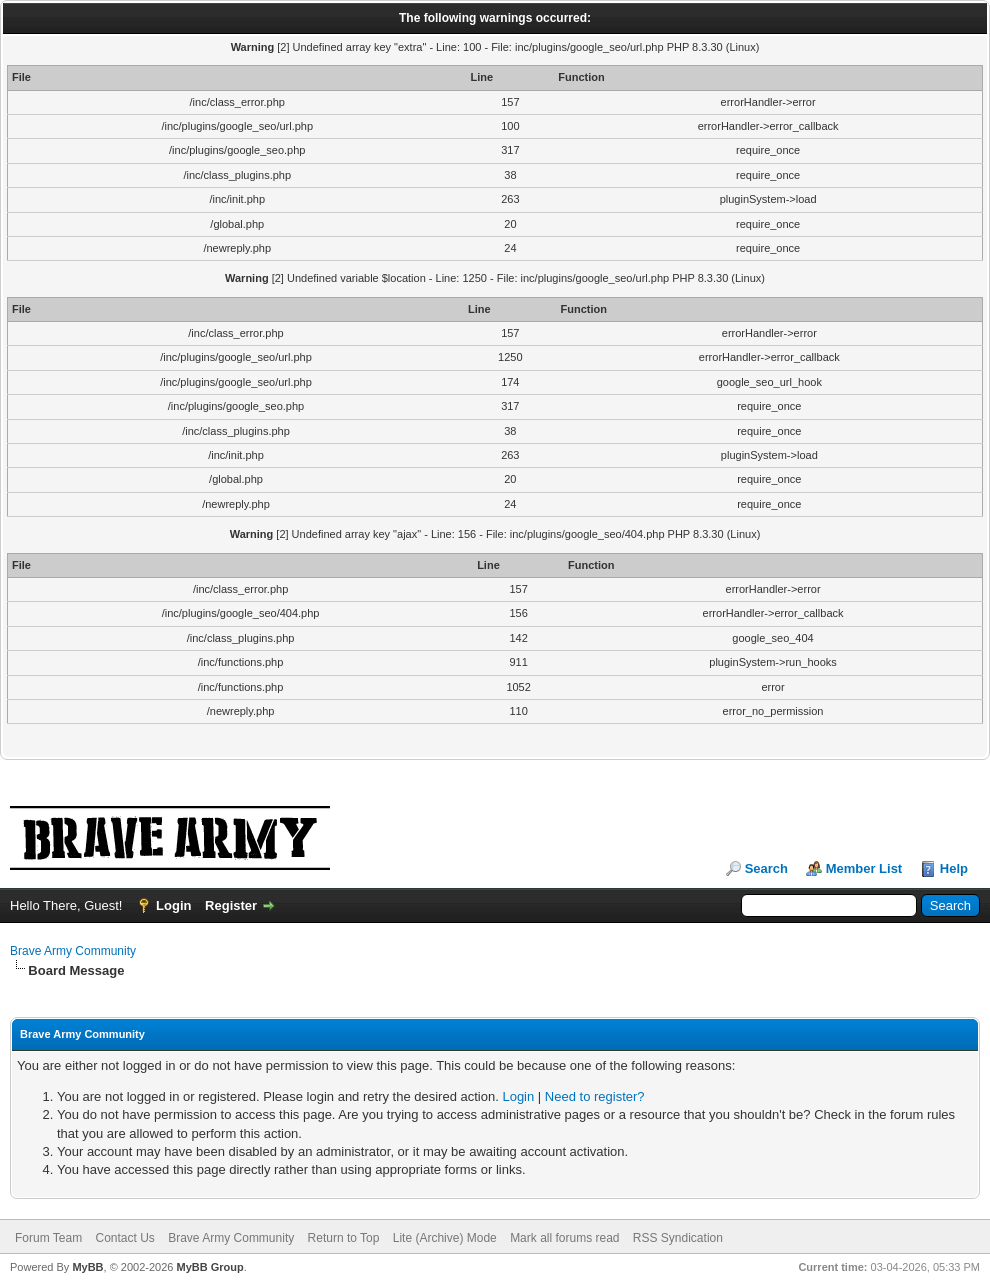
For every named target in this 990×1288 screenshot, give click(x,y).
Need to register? (595, 1096)
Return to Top (344, 1238)
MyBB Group (209, 1267)
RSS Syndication (678, 1238)
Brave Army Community (73, 951)
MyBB (87, 1267)
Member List (864, 868)
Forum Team (48, 1238)
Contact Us (124, 1238)
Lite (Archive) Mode (445, 1238)
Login (173, 905)
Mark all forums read (564, 1238)
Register (231, 905)
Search (766, 868)
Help (954, 868)
